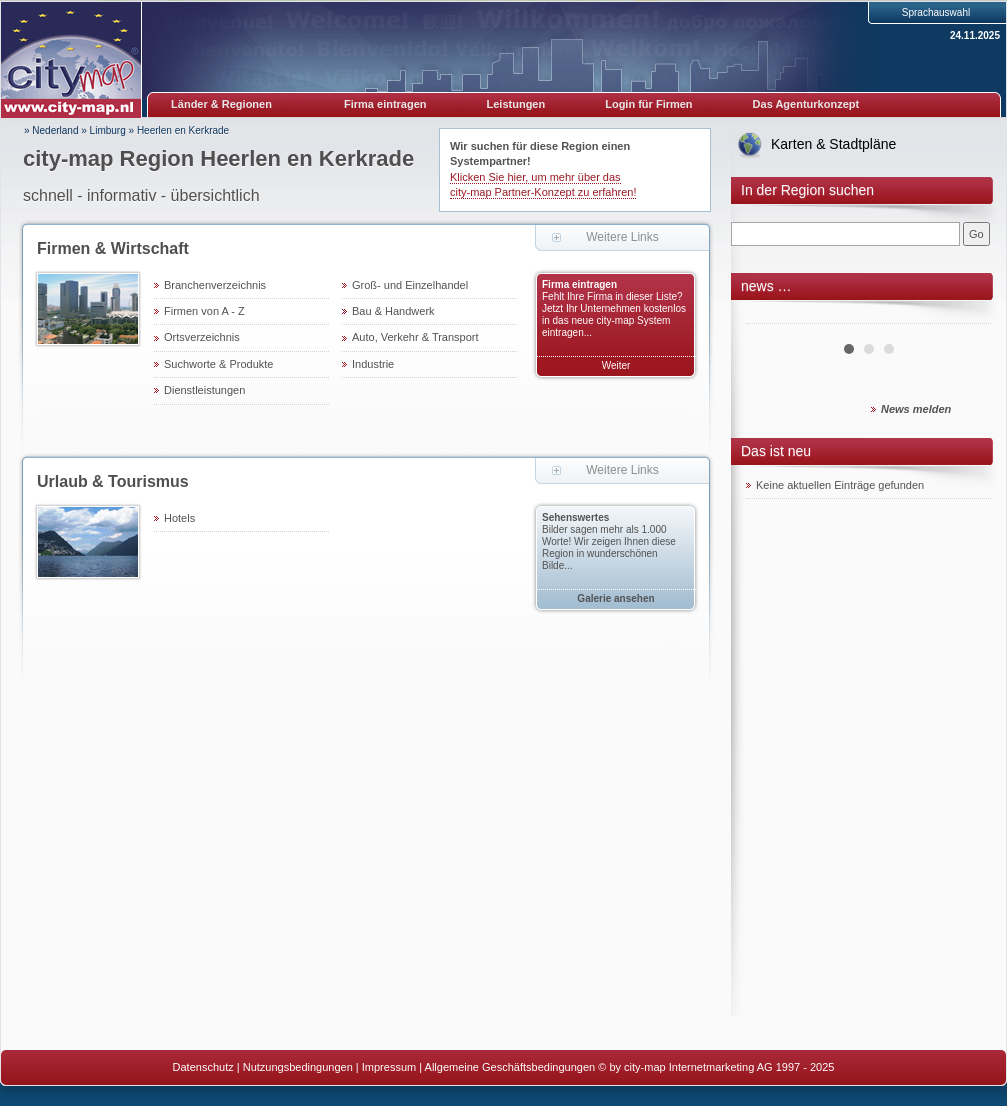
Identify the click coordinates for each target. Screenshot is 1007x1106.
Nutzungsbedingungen (298, 1067)
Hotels (179, 518)
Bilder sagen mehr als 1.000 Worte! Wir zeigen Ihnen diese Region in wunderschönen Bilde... (609, 547)
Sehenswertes (575, 517)
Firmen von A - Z (204, 311)
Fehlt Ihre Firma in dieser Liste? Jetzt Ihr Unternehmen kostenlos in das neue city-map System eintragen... (614, 314)
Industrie (373, 364)
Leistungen (516, 104)
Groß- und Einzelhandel (410, 285)
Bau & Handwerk (393, 311)
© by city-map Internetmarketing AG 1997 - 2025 (716, 1067)
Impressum (389, 1067)
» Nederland (51, 130)
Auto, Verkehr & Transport (415, 337)
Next (965, 316)
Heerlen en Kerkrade (183, 130)
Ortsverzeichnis (202, 337)
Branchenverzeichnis (215, 285)
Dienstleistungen (204, 390)
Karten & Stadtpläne (833, 144)
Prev (772, 316)
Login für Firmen (648, 104)
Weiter (616, 365)
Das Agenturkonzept (806, 104)
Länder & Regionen (221, 104)
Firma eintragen (385, 104)
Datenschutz (203, 1067)
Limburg (108, 130)
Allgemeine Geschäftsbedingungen (510, 1067)
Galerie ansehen (615, 598)
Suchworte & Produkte (218, 364)
